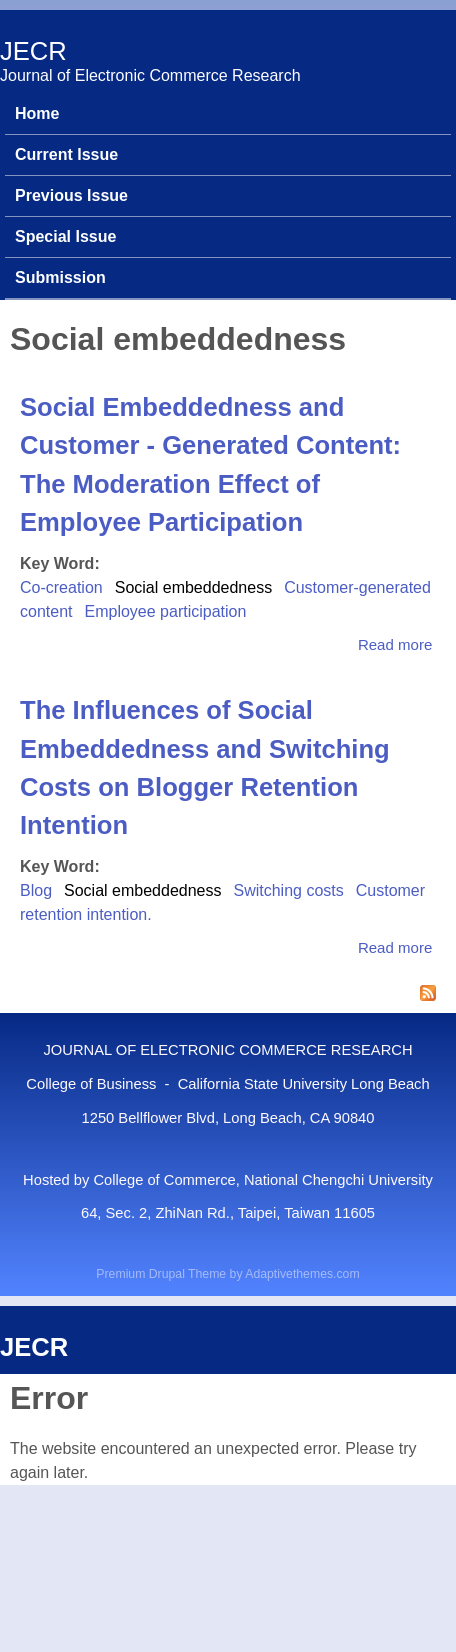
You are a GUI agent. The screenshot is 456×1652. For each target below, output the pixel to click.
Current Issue (66, 154)
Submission (60, 277)
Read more (395, 644)
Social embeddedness (193, 587)
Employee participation (165, 611)
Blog (36, 890)
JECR (33, 51)
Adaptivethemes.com (302, 1274)
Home (37, 113)
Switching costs (288, 890)
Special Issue (65, 236)
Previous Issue (71, 195)
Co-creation (61, 587)
